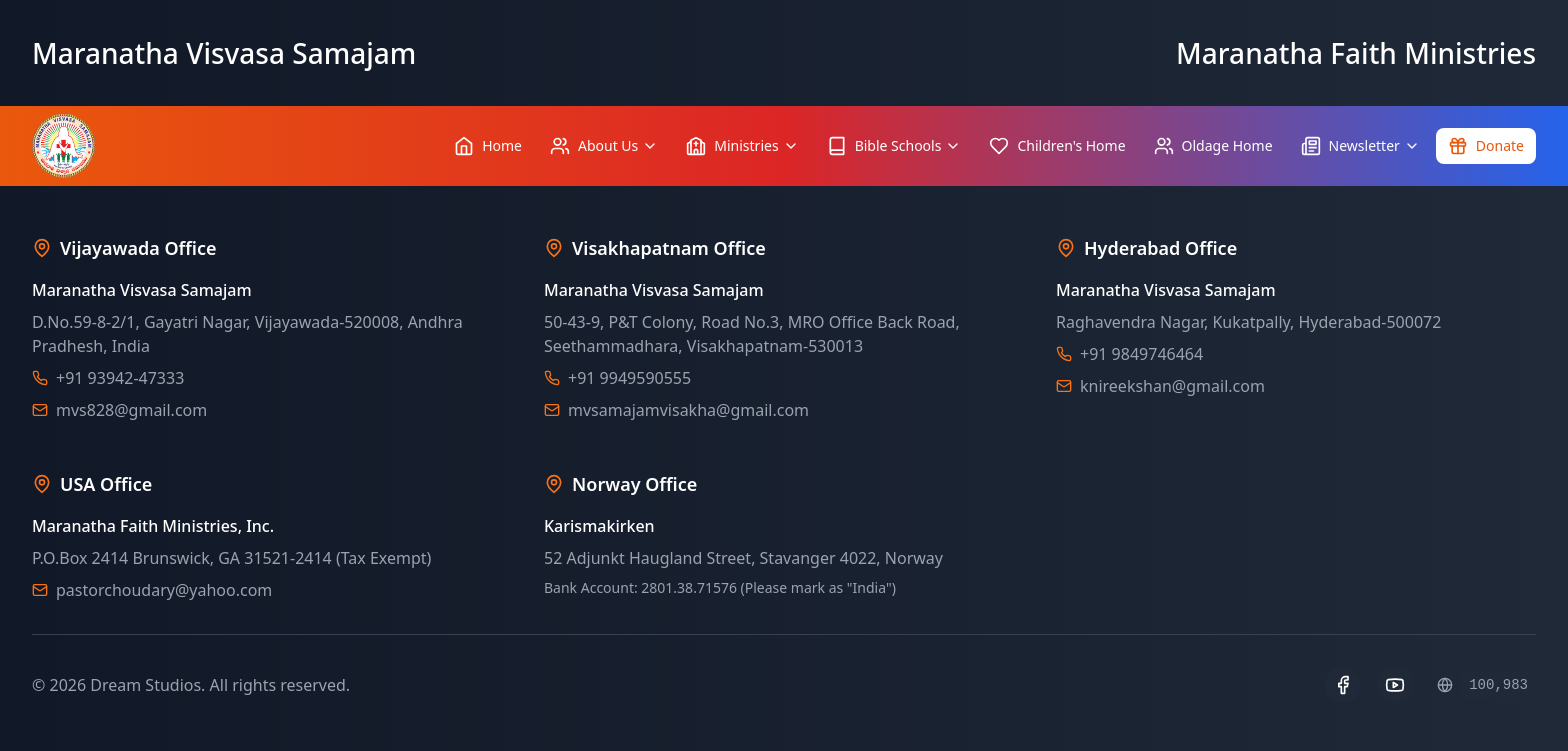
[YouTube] (1395, 685)
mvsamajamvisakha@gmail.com (688, 410)
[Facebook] (1343, 685)
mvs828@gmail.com (131, 410)
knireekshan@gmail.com (1172, 386)
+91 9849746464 (1141, 354)
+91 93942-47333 (120, 378)
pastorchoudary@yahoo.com (164, 590)
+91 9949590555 (629, 378)
